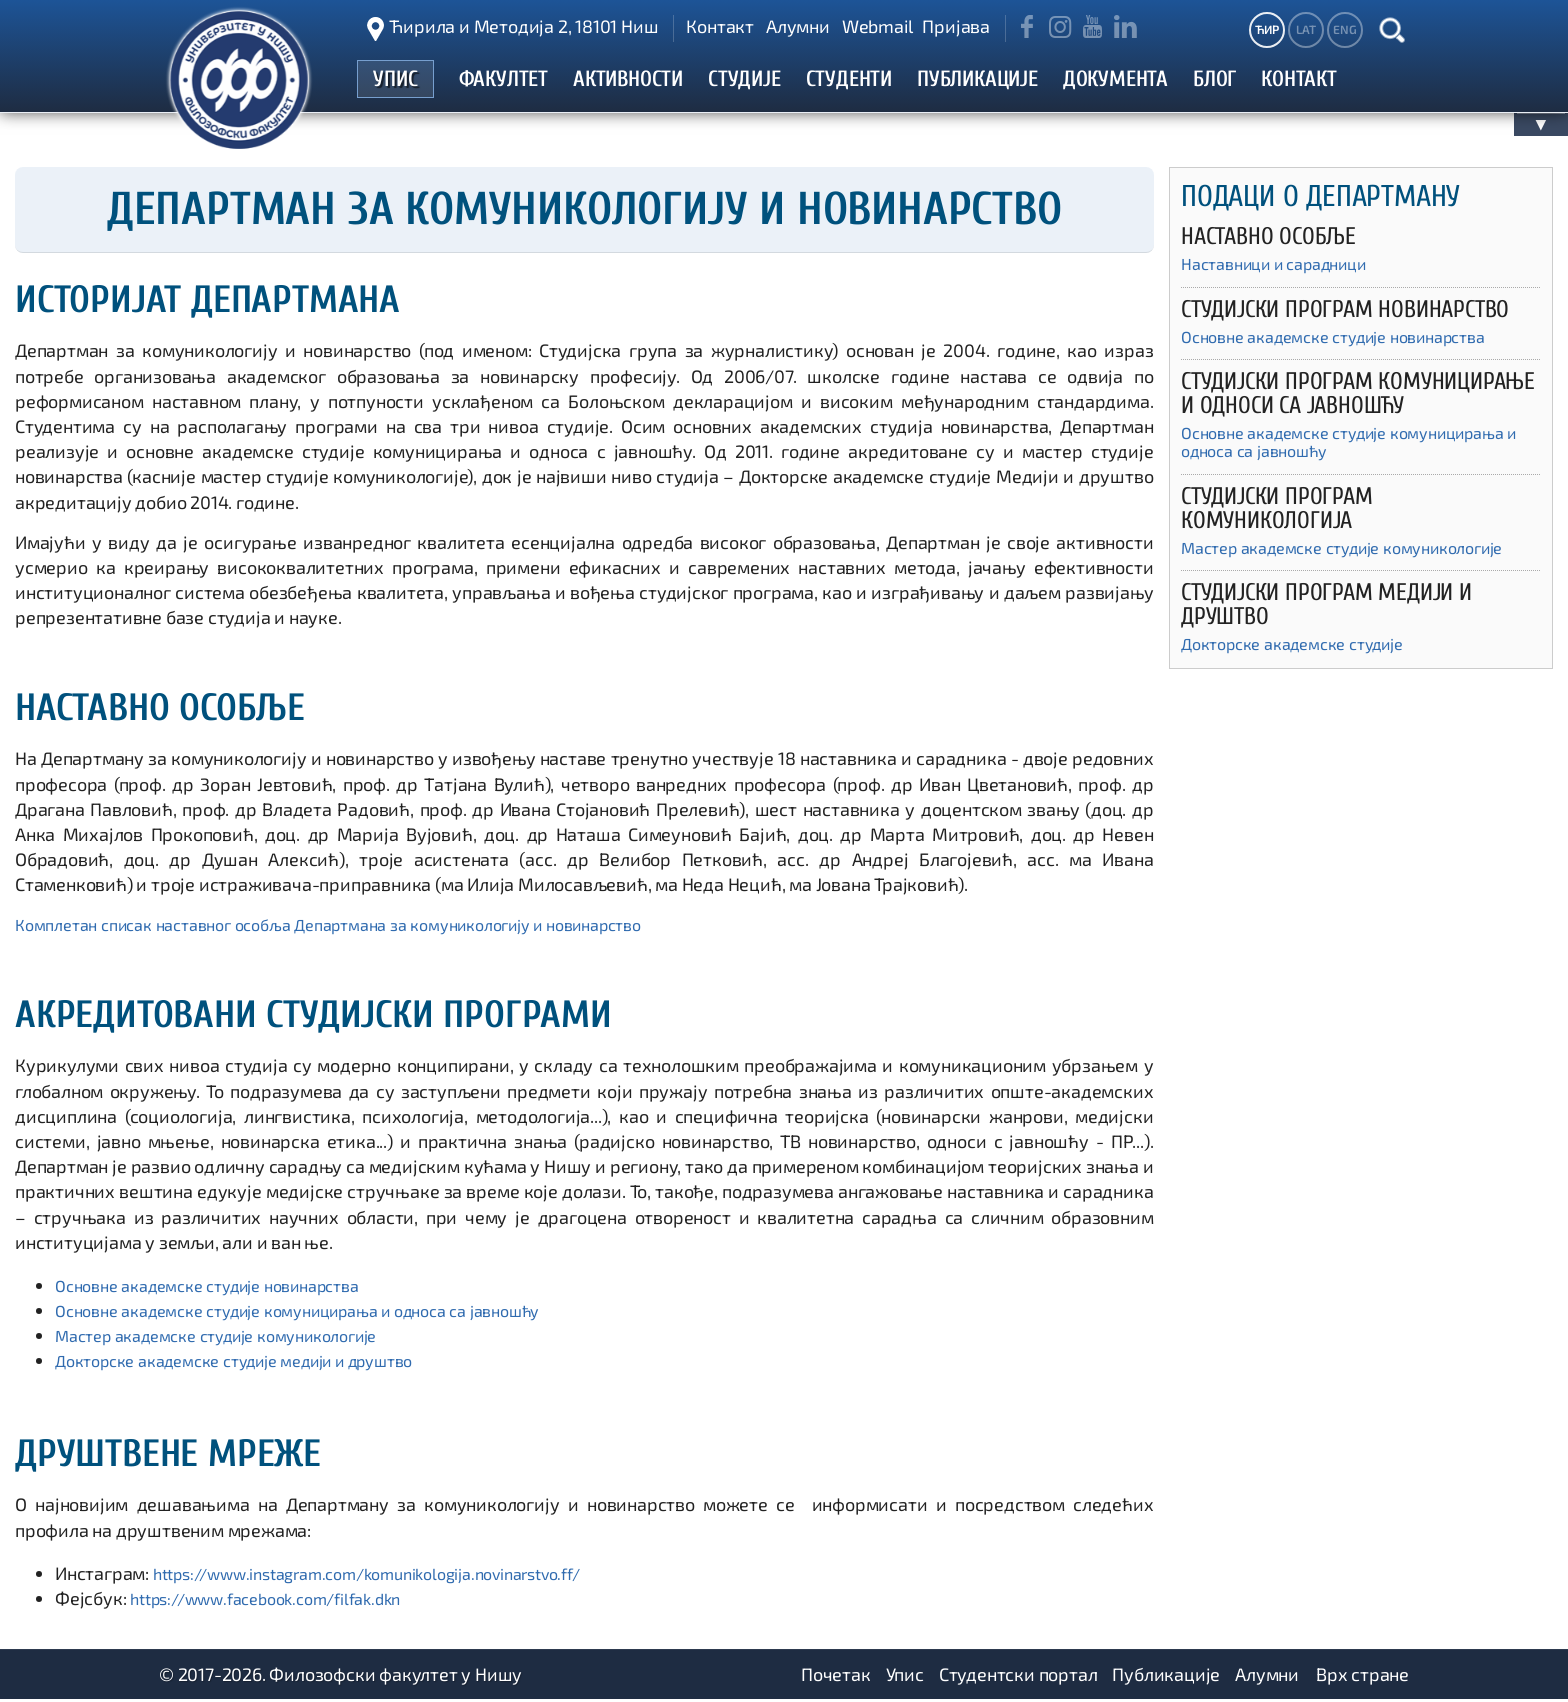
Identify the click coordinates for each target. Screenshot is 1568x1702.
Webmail (877, 26)
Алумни (798, 26)
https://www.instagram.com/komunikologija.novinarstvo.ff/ (393, 1575)
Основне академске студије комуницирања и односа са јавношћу (328, 1312)
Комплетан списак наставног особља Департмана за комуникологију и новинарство (365, 927)
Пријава (956, 26)
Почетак (836, 1677)
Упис (905, 1677)
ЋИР (1266, 29)
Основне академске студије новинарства (226, 1287)
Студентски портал (1018, 1677)
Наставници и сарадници (1287, 267)
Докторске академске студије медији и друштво (258, 1363)
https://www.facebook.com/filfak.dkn (281, 1600)
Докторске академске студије (1306, 677)
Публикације (1166, 1677)
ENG (1344, 29)
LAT (1305, 29)
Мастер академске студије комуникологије (237, 1338)
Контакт (720, 26)
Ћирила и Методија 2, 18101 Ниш (523, 26)
